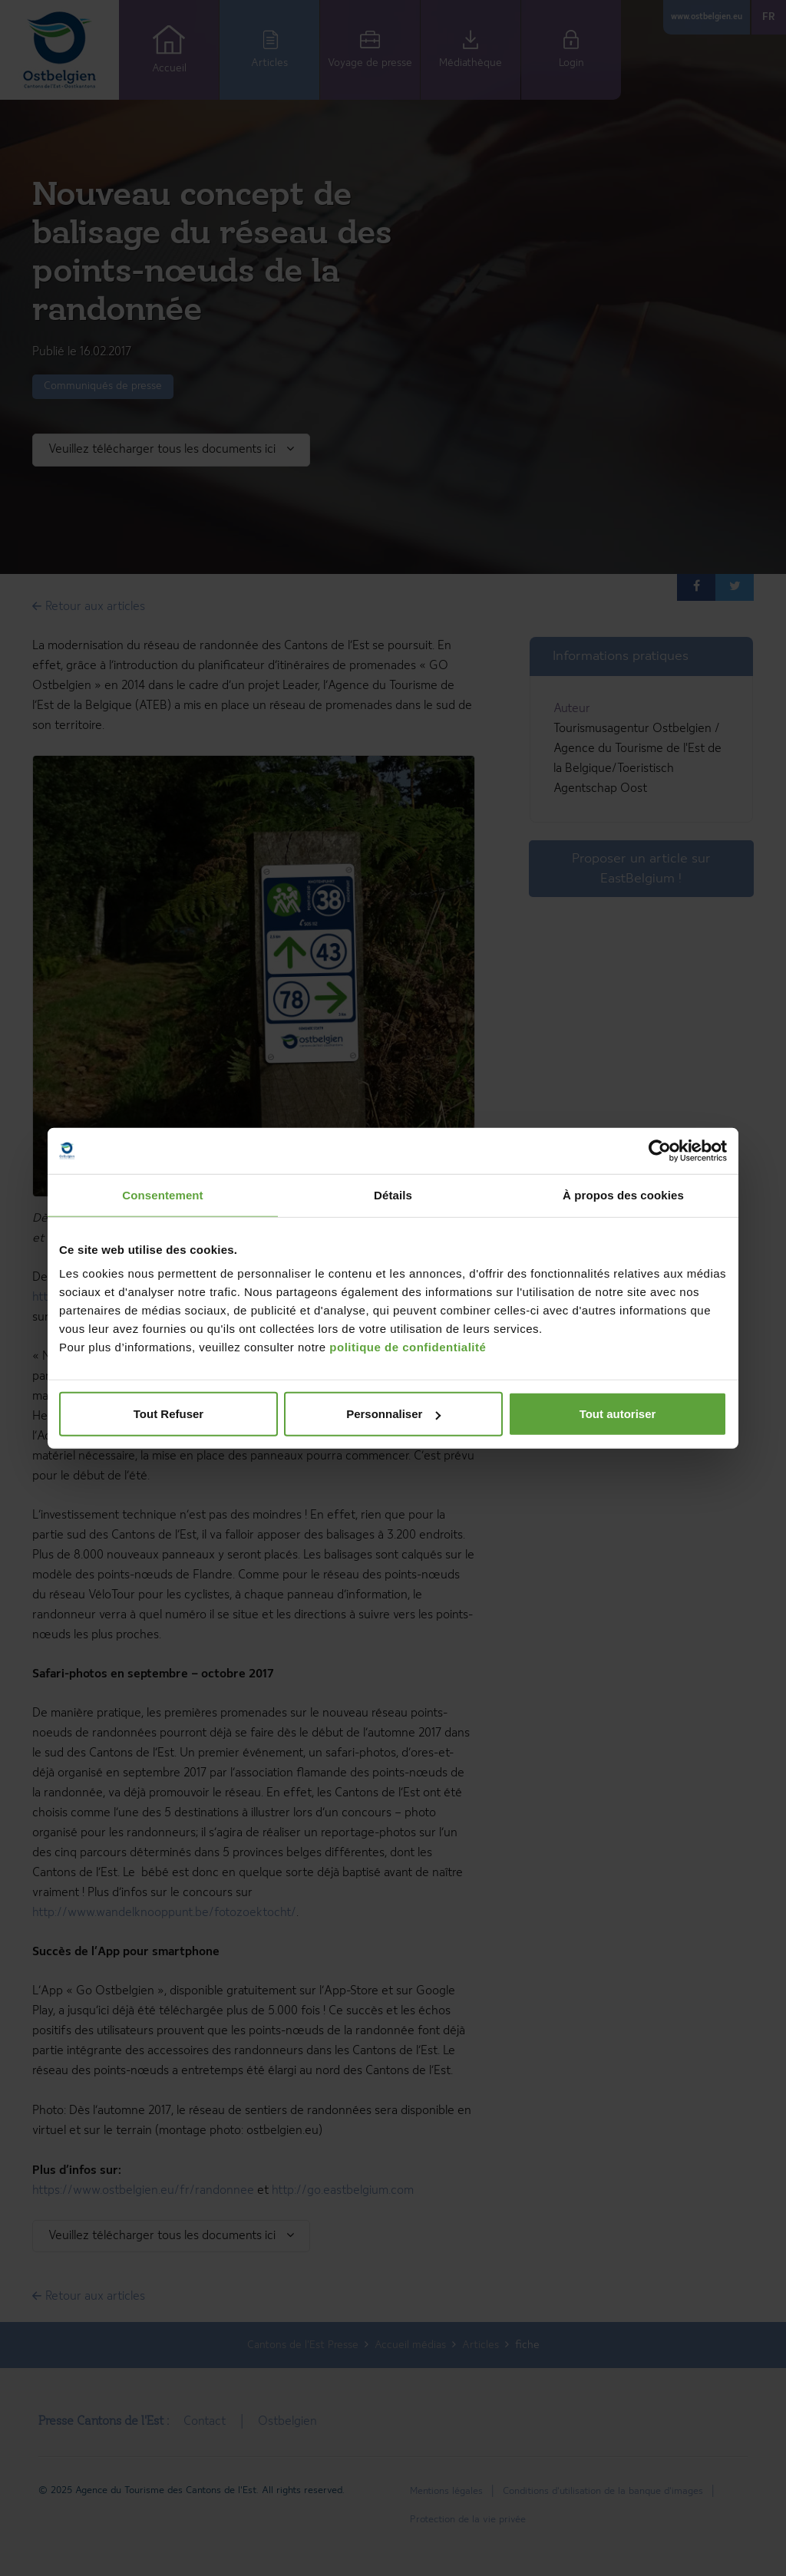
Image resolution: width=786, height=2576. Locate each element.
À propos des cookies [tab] (623, 1194)
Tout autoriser (618, 1413)
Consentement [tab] (162, 1194)
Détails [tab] (393, 1194)
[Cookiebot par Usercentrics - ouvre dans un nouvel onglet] (660, 1150)
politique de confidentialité (407, 1347)
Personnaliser (393, 1413)
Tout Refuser (168, 1413)
